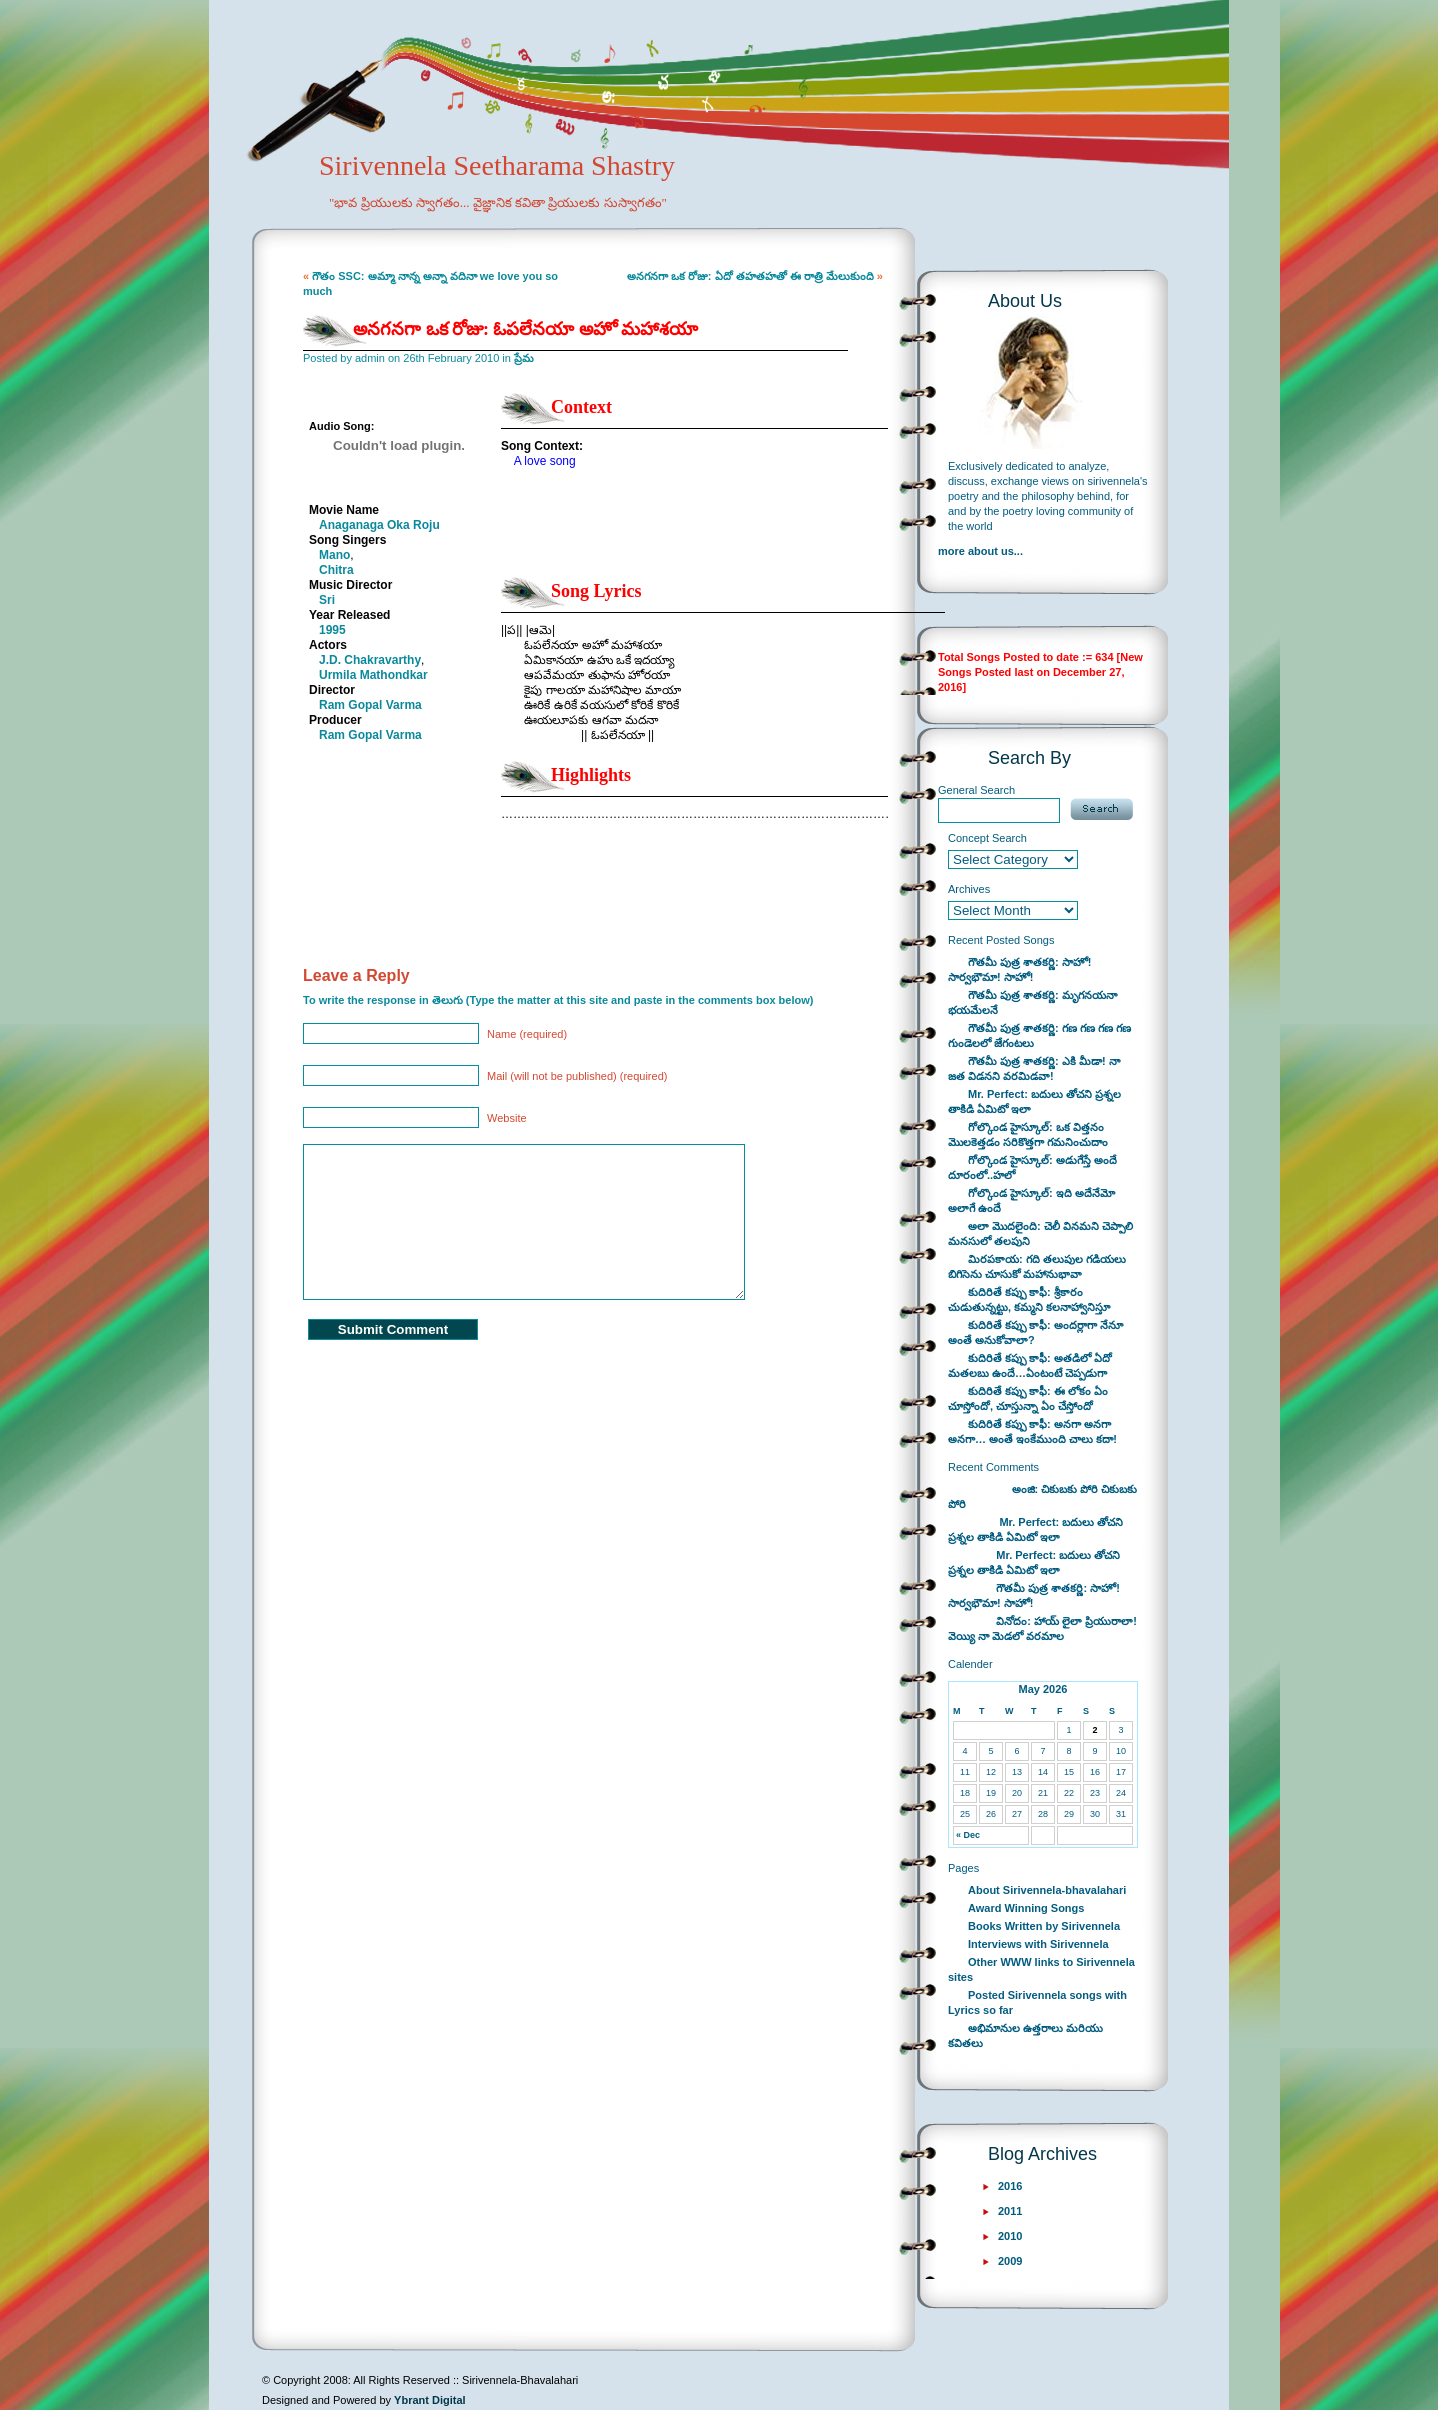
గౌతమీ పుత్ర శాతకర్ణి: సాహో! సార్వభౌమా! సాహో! (1020, 969)
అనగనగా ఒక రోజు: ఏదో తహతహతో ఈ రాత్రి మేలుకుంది (750, 276)
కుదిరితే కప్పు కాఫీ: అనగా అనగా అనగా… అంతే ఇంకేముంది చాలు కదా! (1032, 1431)
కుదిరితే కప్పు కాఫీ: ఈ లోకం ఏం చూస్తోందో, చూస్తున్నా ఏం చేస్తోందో (1028, 1398)
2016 (1010, 2186)
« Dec (968, 1835)
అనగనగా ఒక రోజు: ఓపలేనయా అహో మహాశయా (526, 329)
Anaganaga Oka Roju (379, 525)
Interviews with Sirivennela (1038, 1944)
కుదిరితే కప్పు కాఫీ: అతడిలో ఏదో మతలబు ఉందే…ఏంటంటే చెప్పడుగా (1030, 1365)
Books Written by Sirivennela (1044, 1926)
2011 (1010, 2211)
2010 (1010, 2236)
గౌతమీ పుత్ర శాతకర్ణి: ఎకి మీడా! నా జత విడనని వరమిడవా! (1034, 1068)
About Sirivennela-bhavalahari (1047, 1890)
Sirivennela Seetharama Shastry (469, 196)
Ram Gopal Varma (370, 705)
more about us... (980, 551)
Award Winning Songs (1026, 1908)
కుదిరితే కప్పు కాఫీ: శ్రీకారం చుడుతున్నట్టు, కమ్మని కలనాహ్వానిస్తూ (1029, 1299)
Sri (327, 600)
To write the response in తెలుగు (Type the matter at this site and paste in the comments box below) (558, 1000)
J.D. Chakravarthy (370, 660)
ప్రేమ (524, 358)
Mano (334, 555)
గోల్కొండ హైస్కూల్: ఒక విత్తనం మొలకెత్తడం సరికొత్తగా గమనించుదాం (1028, 1134)
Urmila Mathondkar (373, 675)
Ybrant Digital (430, 2400)
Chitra (336, 570)
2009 (1010, 2261)
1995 (332, 630)
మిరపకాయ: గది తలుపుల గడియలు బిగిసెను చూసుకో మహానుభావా (1037, 1266)
